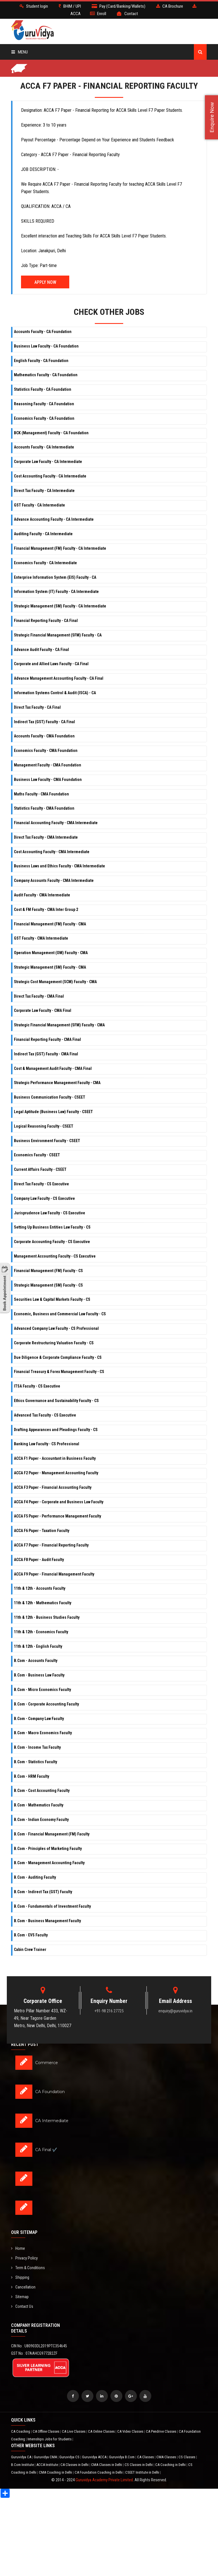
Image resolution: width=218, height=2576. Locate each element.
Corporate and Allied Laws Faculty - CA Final (51, 663)
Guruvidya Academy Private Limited (104, 2479)
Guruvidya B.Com (122, 2457)
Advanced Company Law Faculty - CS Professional (56, 1328)
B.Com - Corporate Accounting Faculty (46, 1704)
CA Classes (146, 2457)
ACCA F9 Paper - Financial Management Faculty (54, 1574)
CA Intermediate (51, 2120)
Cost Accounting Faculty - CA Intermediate (50, 476)
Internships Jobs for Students (50, 2439)
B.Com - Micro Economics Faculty (42, 1689)
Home (18, 2248)
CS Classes (187, 2457)
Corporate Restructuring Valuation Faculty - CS (54, 1343)
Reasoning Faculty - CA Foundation (44, 404)
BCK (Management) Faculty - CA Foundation (51, 433)
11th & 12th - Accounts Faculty (39, 1588)
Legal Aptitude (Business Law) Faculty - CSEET (53, 1111)
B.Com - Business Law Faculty (39, 1675)
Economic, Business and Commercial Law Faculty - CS (60, 1314)
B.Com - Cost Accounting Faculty (42, 1790)
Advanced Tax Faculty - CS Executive (45, 1415)
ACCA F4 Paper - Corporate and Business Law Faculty (58, 1502)
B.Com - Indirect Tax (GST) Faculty (43, 1891)
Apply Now (45, 282)
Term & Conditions (28, 2267)
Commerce (46, 2062)
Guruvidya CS (69, 2457)
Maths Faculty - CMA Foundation (41, 794)
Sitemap (20, 2296)
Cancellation (23, 2287)
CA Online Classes (102, 2431)
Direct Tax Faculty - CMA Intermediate (46, 837)
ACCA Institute (47, 2465)
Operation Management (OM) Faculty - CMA (51, 952)
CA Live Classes (74, 2431)
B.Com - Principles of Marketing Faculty (48, 1848)
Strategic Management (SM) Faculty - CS (48, 1285)
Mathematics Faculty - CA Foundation (45, 375)
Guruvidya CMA (46, 2457)
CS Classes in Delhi (139, 2465)
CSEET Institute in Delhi (142, 2472)
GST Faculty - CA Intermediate (39, 505)
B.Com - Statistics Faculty (35, 1762)
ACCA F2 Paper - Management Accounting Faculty (56, 1473)
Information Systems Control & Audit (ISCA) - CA (55, 692)
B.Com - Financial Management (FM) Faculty (51, 1834)
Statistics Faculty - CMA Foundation (44, 808)
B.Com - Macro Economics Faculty (43, 1733)
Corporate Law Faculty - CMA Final (42, 1010)
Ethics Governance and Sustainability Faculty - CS (56, 1400)
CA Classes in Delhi (74, 2465)
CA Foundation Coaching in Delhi (99, 2472)
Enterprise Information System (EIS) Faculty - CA (55, 577)
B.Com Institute (23, 2465)
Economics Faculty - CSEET (37, 1155)
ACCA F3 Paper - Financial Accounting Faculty (52, 1487)
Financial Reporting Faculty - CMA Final (47, 1039)
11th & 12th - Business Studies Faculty (46, 1617)
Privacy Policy (24, 2258)
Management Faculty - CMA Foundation (47, 765)
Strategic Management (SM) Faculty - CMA (50, 967)
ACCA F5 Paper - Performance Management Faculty (57, 1516)
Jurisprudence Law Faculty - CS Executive (49, 1213)
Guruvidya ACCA (94, 2457)
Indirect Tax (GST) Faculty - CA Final (44, 722)
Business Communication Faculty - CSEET (49, 1097)
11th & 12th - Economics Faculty (41, 1632)
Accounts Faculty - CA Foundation (43, 331)
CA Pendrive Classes (161, 2431)
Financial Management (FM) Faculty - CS (48, 1270)
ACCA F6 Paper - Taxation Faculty (41, 1530)
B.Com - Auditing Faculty (35, 1877)
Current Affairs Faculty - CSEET (40, 1169)
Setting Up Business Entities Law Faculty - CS (52, 1227)
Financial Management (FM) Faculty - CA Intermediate (60, 548)
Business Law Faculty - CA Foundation (46, 346)
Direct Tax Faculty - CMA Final (39, 996)
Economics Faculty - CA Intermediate (45, 563)
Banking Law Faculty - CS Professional (46, 1444)
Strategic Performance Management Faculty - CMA (57, 1082)
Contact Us (22, 2306)
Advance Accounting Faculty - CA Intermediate (54, 519)
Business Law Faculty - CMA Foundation (48, 779)
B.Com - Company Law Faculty (39, 1718)
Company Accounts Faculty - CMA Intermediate (54, 880)
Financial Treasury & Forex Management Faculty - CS (59, 1371)
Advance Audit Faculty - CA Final (41, 649)
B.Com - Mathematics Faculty (38, 1805)
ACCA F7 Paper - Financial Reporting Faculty (51, 1545)
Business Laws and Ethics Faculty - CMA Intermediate (59, 866)
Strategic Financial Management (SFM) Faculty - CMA (59, 1025)
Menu (19, 52)
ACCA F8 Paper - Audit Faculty (39, 1559)
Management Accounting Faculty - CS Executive (55, 1256)
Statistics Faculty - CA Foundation (42, 389)
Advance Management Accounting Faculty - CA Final (58, 678)
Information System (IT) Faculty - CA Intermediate (56, 591)
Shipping (20, 2277)
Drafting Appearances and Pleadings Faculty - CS (56, 1429)
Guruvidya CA (21, 2457)
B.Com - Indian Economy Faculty (41, 1819)
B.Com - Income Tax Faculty (37, 1747)
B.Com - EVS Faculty (31, 1935)
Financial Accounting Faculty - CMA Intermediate (56, 822)
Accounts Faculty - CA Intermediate (44, 447)
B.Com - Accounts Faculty (35, 1660)
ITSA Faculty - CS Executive (37, 1386)
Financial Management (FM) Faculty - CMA (50, 924)
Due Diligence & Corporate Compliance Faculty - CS (58, 1357)
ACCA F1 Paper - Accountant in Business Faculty (55, 1458)
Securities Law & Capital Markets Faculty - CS (52, 1299)
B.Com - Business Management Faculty (47, 1920)
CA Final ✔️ (46, 2149)
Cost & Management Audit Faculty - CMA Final (53, 1068)
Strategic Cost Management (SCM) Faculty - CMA (55, 981)
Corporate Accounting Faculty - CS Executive (52, 1241)
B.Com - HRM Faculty (31, 1776)
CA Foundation (50, 2091)
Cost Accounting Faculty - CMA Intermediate (51, 851)
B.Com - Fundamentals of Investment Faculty (52, 1906)
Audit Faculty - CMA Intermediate (42, 895)
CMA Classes (166, 2457)
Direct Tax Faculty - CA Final (37, 707)
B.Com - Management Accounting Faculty (49, 1862)
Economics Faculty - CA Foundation (44, 418)
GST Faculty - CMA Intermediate (41, 938)
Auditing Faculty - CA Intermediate (43, 534)
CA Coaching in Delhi (170, 2465)
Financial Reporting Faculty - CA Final (46, 620)
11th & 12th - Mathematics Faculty (42, 1603)
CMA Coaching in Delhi (56, 2472)
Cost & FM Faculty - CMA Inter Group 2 (46, 909)
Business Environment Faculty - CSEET (47, 1140)
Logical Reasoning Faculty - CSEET (43, 1126)
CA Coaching (21, 2431)
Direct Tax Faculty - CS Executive (41, 1184)
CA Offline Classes (46, 2431)
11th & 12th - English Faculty (38, 1646)
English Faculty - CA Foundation (41, 360)
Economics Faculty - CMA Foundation (45, 750)
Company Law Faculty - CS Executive (44, 1198)
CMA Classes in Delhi (107, 2465)
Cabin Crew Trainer (30, 1949)
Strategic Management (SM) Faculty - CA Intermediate (60, 606)
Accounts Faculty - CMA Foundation (44, 736)
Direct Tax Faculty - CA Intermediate (44, 490)
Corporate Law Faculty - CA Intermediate (48, 461)
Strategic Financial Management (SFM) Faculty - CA (58, 635)
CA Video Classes (130, 2431)
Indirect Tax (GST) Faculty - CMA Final (46, 1054)
